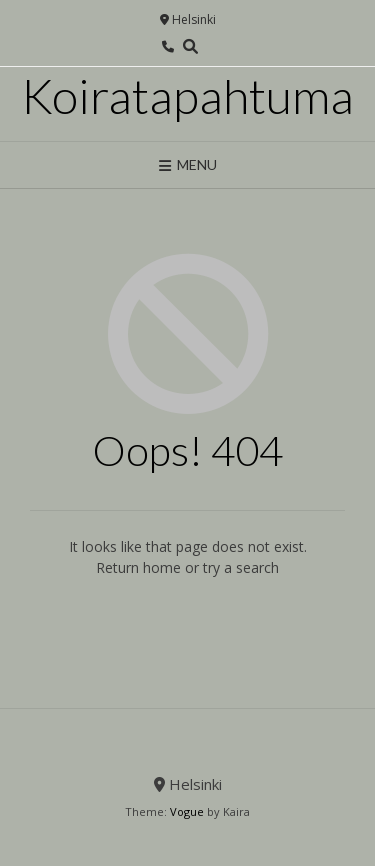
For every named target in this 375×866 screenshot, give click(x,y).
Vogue (187, 811)
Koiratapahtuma (187, 96)
